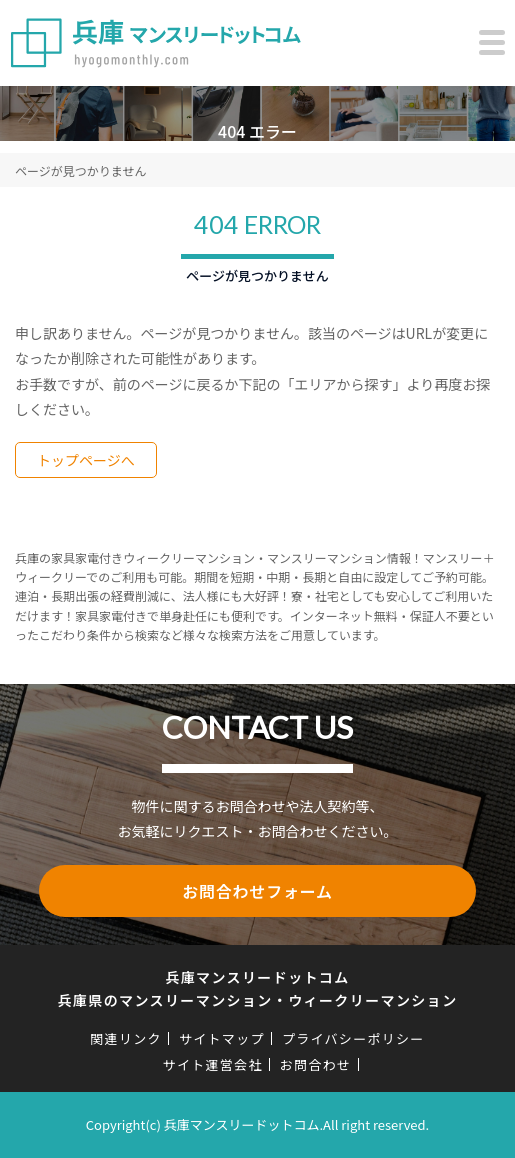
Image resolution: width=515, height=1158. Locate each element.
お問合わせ (316, 1064)
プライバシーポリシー (353, 1038)
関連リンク (126, 1038)
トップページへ (86, 460)
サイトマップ (222, 1038)
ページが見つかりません (80, 170)
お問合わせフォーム (257, 891)
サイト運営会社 (213, 1064)
